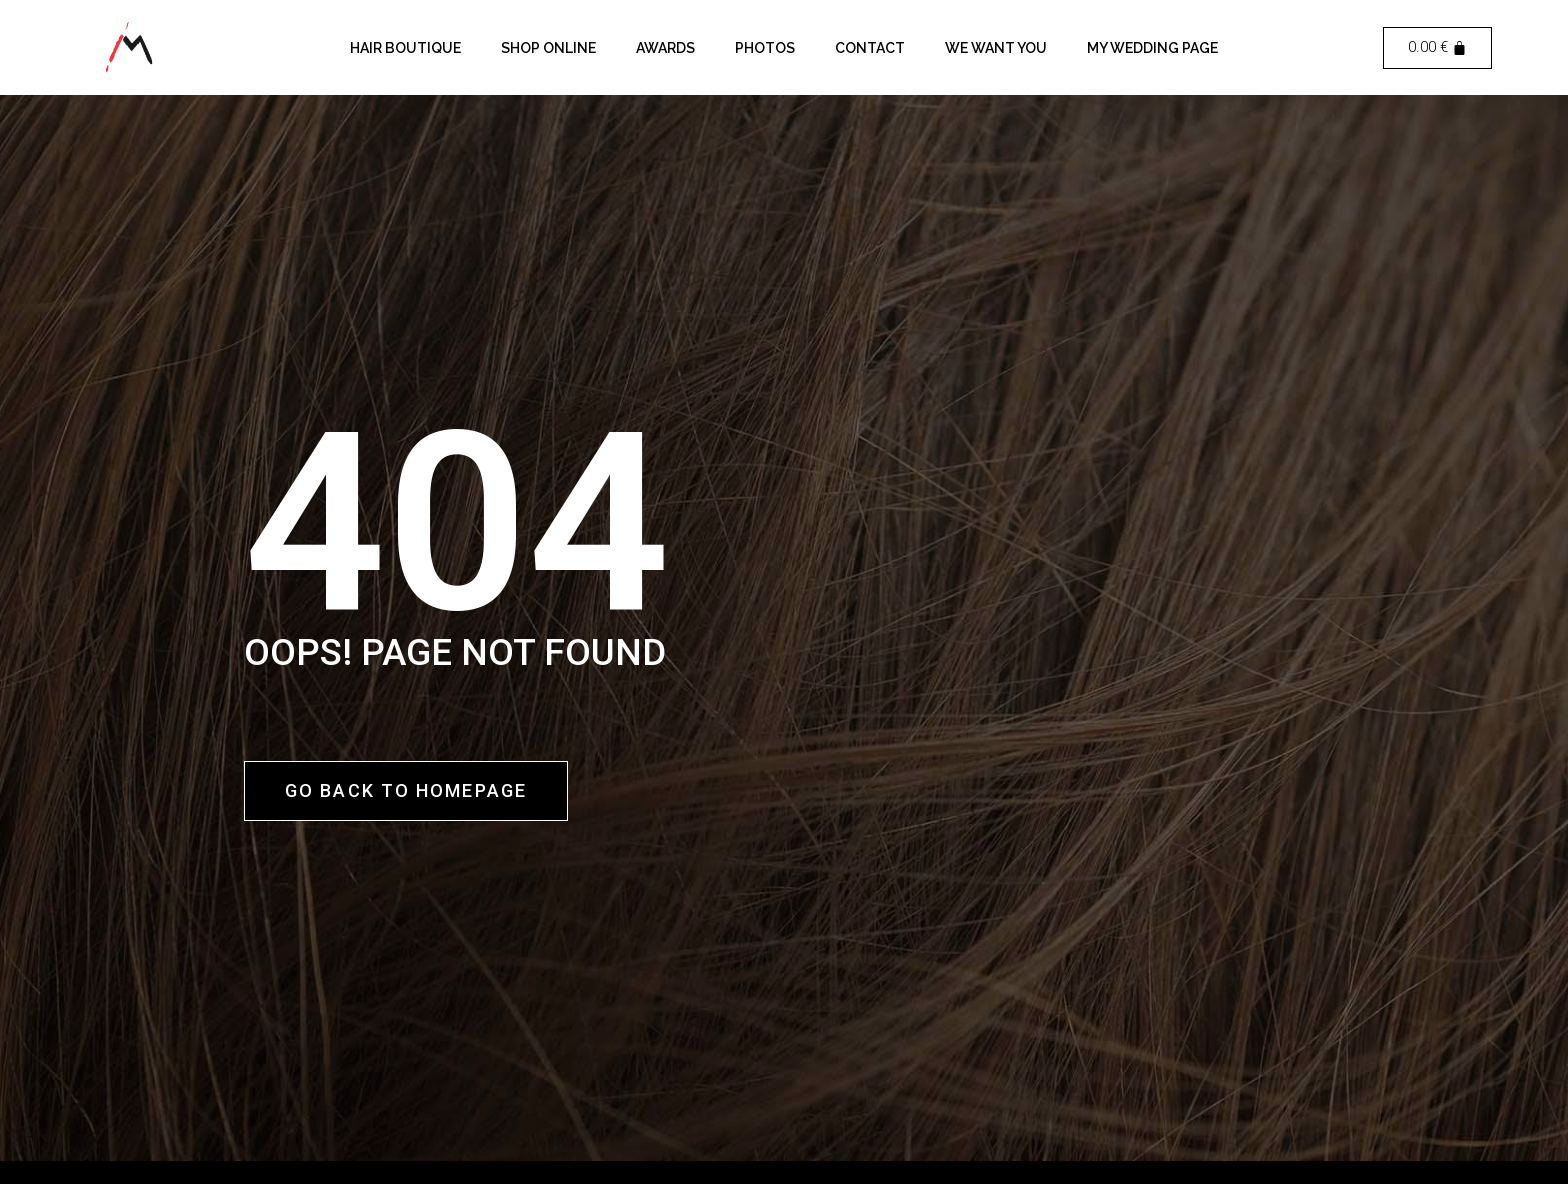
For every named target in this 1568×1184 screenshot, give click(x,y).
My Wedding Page (1152, 48)
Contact (870, 48)
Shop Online (548, 48)
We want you (996, 48)
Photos (765, 48)
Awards (665, 48)
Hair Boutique (405, 48)
